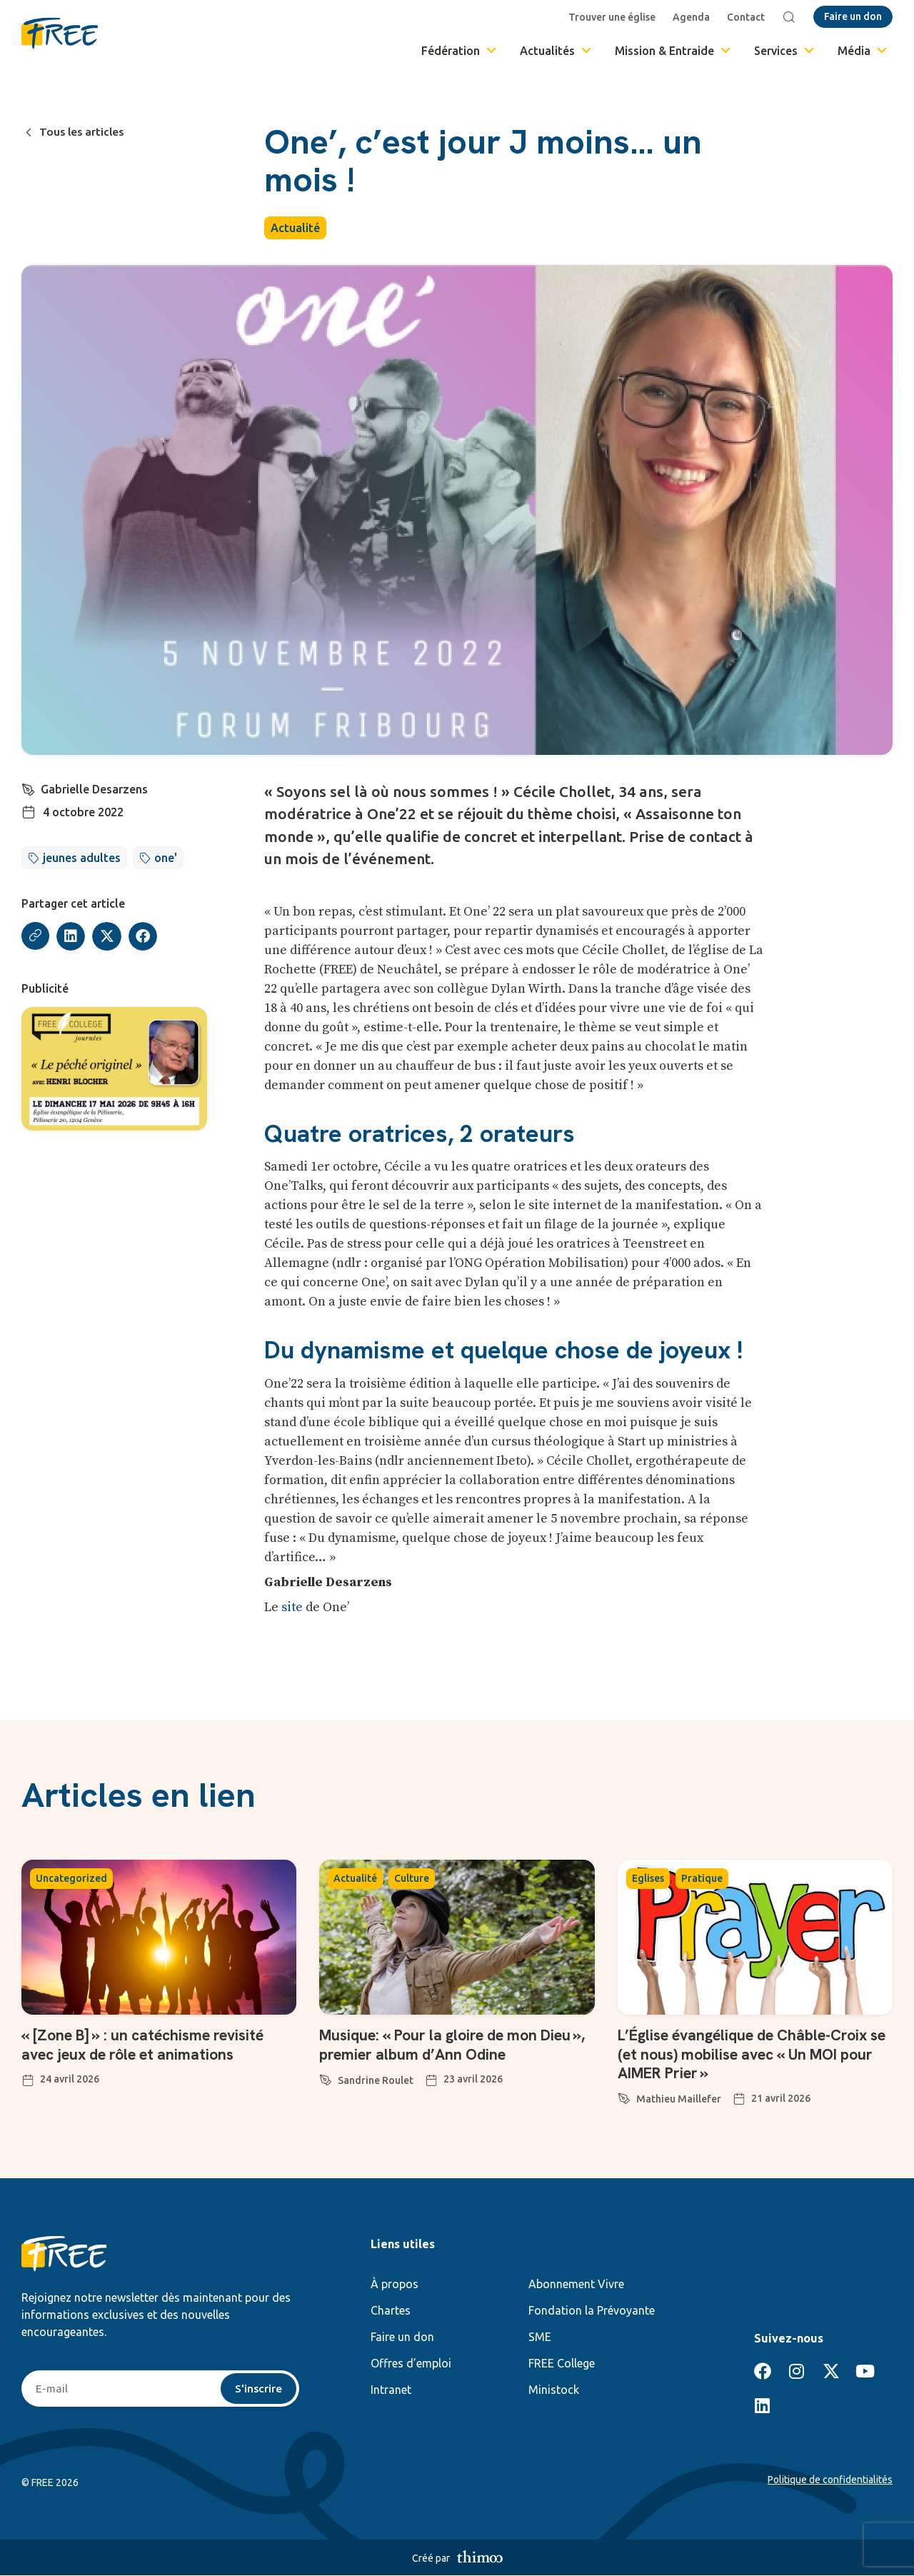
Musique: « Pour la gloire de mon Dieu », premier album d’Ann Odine (442, 2044)
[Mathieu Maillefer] (624, 2096)
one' (165, 857)
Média (863, 50)
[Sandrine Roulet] (325, 2077)
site (292, 1607)
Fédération (459, 50)
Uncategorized (71, 1878)
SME (539, 2336)
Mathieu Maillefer (678, 2099)
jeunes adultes (82, 857)
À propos (394, 2283)
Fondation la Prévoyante (591, 2310)
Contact (747, 17)
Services (785, 50)
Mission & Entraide (674, 50)
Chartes (391, 2310)
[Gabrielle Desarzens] (28, 788)
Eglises (648, 1878)
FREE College (561, 2363)
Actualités (556, 50)
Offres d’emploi (411, 2363)
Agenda (692, 17)
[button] (71, 936)
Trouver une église (613, 17)
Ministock (553, 2389)
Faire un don (402, 2336)
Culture (411, 1878)
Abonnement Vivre (576, 2283)
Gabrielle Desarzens (95, 789)
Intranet (391, 2389)
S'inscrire (258, 2388)
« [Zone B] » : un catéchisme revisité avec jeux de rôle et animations (149, 2044)
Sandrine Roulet (375, 2080)
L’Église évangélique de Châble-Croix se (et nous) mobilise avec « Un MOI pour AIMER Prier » (749, 2054)
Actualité (295, 227)
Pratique (702, 1878)
